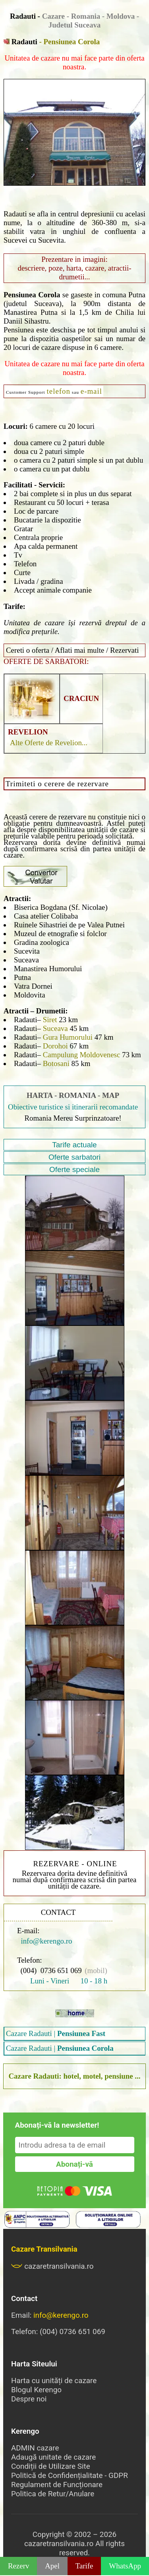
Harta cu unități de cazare (54, 2380)
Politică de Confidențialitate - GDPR (69, 2475)
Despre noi (28, 2398)
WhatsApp (125, 2566)
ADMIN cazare (35, 2447)
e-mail (91, 391)
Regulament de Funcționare (57, 2484)
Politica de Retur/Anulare (52, 2493)
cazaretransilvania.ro (52, 2266)
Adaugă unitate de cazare (53, 2457)
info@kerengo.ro (44, 1941)
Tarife (84, 2566)
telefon (58, 391)
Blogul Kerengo (36, 2389)
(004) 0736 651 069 (51, 1970)
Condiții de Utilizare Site (50, 2466)
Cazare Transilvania (44, 2249)
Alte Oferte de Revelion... (48, 742)
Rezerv (18, 2566)
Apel (52, 2566)
